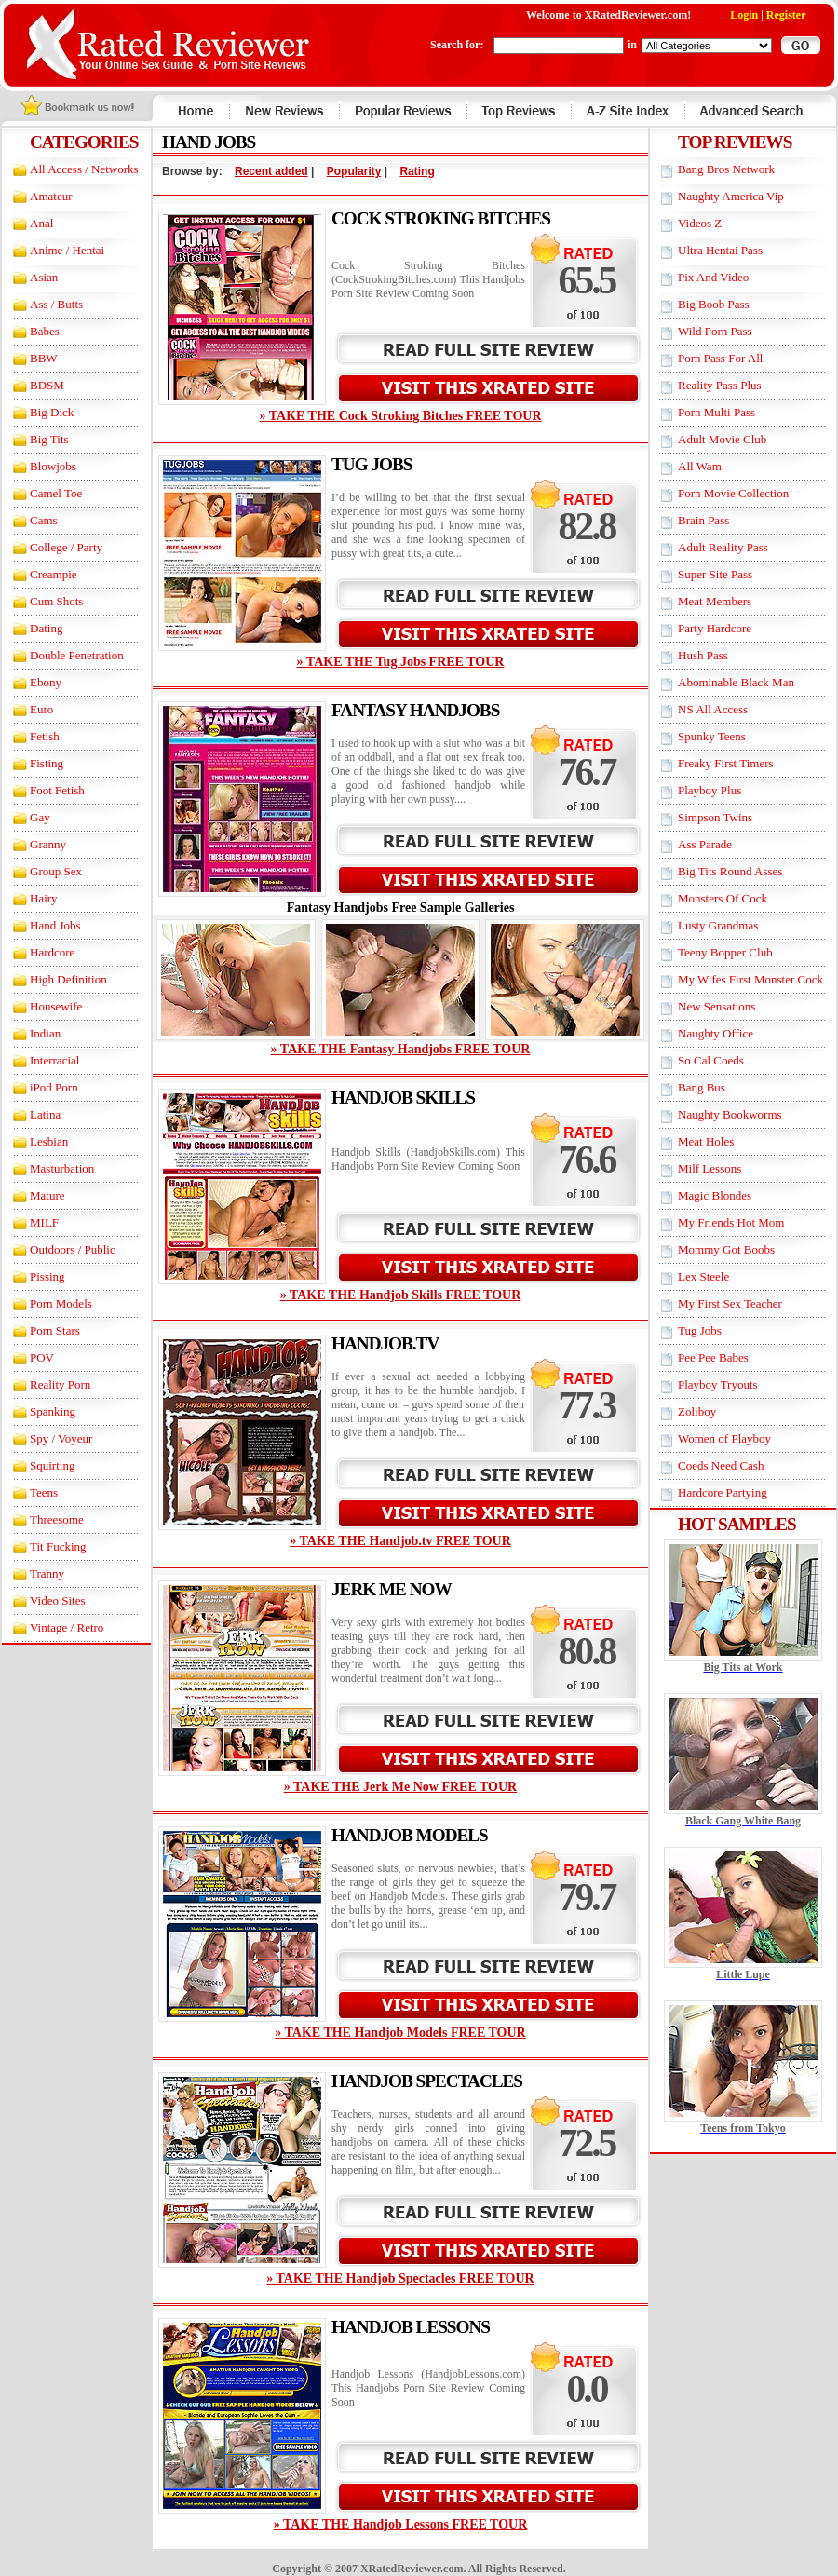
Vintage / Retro (66, 1627)
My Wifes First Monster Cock (750, 979)
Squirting (52, 1465)
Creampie (53, 574)
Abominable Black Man (736, 682)
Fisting (46, 763)
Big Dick (52, 412)
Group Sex (56, 871)
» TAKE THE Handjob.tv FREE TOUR (400, 1541)
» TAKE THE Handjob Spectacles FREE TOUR (400, 2278)
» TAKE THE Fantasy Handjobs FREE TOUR (401, 1049)
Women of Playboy (724, 1438)
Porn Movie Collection (733, 493)
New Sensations (716, 1006)
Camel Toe (56, 493)
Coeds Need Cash (721, 1465)
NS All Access (713, 709)
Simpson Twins (715, 817)
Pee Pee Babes (713, 1357)
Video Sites (58, 1600)
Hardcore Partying (722, 1492)
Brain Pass (703, 520)
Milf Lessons (709, 1168)
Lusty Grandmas (718, 925)
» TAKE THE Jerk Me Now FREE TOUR (400, 1787)
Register (786, 14)
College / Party (66, 547)
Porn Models (61, 1303)
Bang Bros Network (726, 169)
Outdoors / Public (72, 1249)
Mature (47, 1195)
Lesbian (49, 1141)
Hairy (44, 898)
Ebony (45, 682)
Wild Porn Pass (715, 331)
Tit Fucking (58, 1546)
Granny (48, 844)
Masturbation (62, 1168)
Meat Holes (706, 1141)
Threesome (57, 1519)
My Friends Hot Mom (731, 1222)
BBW (44, 358)
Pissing (47, 1276)
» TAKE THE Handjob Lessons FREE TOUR (401, 2524)
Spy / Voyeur (61, 1438)
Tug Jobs (700, 1330)
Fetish (45, 736)
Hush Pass (703, 655)
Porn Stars (55, 1330)
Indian (45, 1033)
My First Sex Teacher (730, 1303)
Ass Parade (705, 844)
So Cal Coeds (711, 1060)
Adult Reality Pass (723, 547)
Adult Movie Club (722, 439)
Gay (40, 817)
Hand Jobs (55, 925)
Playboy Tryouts (718, 1384)
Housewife (56, 1006)
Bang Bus (701, 1087)
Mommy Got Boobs (726, 1249)
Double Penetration (77, 655)
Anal (41, 223)
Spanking (52, 1411)
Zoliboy (697, 1411)
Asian (44, 277)
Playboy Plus (709, 790)
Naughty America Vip (731, 196)
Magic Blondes (714, 1195)
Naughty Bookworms (730, 1114)
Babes (45, 331)
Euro (41, 709)
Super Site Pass (715, 574)
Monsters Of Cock (722, 898)
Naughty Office (715, 1033)
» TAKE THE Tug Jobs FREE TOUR (401, 662)
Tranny (47, 1573)
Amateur (51, 196)
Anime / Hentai (67, 250)
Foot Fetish (57, 790)
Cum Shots (56, 601)
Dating (46, 628)
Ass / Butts (56, 304)
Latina (45, 1114)
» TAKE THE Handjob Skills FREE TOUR (400, 1295)
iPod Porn (54, 1087)
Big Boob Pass (714, 304)
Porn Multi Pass (716, 412)
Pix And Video (713, 277)
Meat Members (714, 601)
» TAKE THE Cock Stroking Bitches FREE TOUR (400, 416)
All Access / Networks (84, 169)
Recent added (271, 171)
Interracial (54, 1060)
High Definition (68, 979)
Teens (44, 1492)
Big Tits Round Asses (730, 871)
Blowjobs (53, 466)
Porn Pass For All (720, 358)
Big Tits (49, 439)
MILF (44, 1222)
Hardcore (52, 952)
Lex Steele (703, 1276)
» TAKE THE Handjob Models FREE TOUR (400, 2033)
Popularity (354, 171)
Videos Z (700, 223)
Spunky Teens (712, 736)
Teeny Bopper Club (725, 952)
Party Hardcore (714, 628)
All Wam (700, 466)
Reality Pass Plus (720, 385)
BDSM (47, 385)
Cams (44, 520)
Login (744, 14)
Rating (416, 171)
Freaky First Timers (726, 763)
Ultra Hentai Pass (720, 250)
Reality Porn (60, 1384)
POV (42, 1357)
